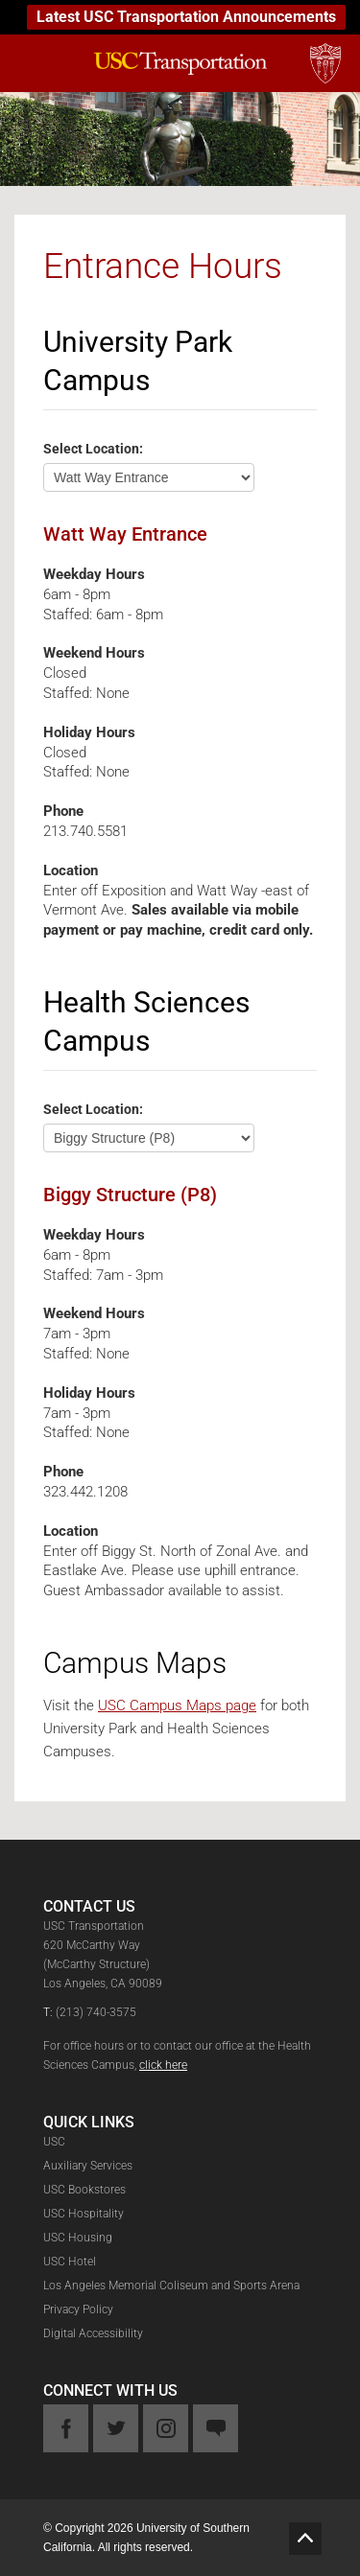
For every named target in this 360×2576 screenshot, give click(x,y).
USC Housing (77, 2237)
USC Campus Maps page (177, 1705)
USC (54, 2141)
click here (163, 2065)
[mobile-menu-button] (31, 61)
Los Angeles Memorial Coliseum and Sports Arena (171, 2285)
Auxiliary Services (87, 2165)
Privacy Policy (78, 2309)
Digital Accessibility (93, 2333)
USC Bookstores (84, 2189)
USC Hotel (69, 2261)
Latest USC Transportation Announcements (186, 17)
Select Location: (93, 447)
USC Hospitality (83, 2213)
